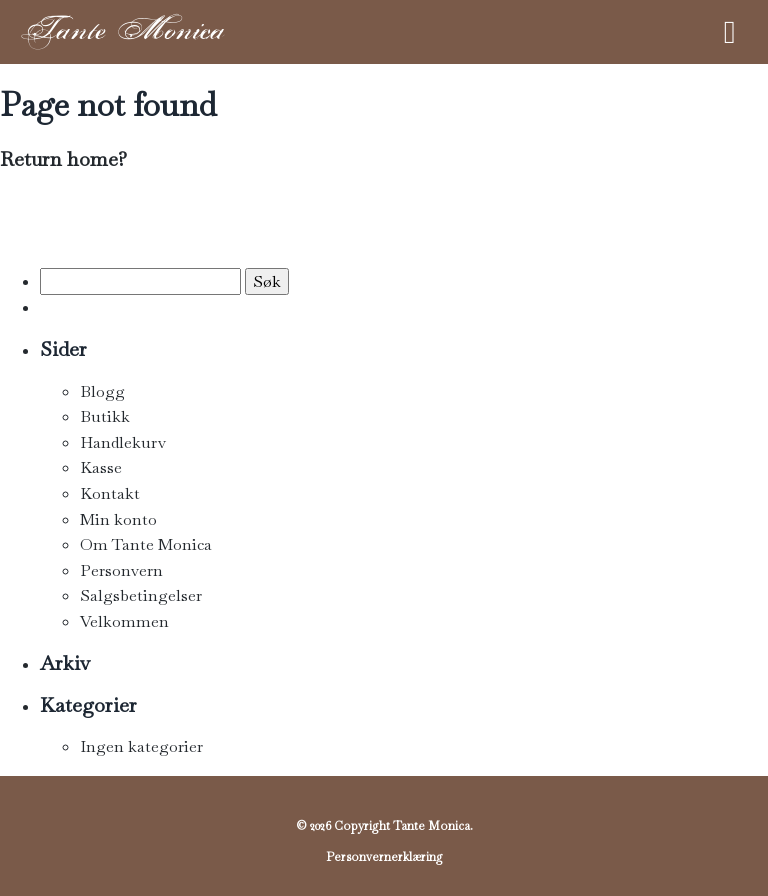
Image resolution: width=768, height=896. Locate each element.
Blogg (102, 391)
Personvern (121, 570)
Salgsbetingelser (141, 595)
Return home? (63, 159)
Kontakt (110, 493)
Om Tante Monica (146, 544)
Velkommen (124, 621)
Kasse (101, 467)
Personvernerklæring (384, 857)
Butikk (105, 416)
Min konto (118, 519)
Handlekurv (123, 442)
